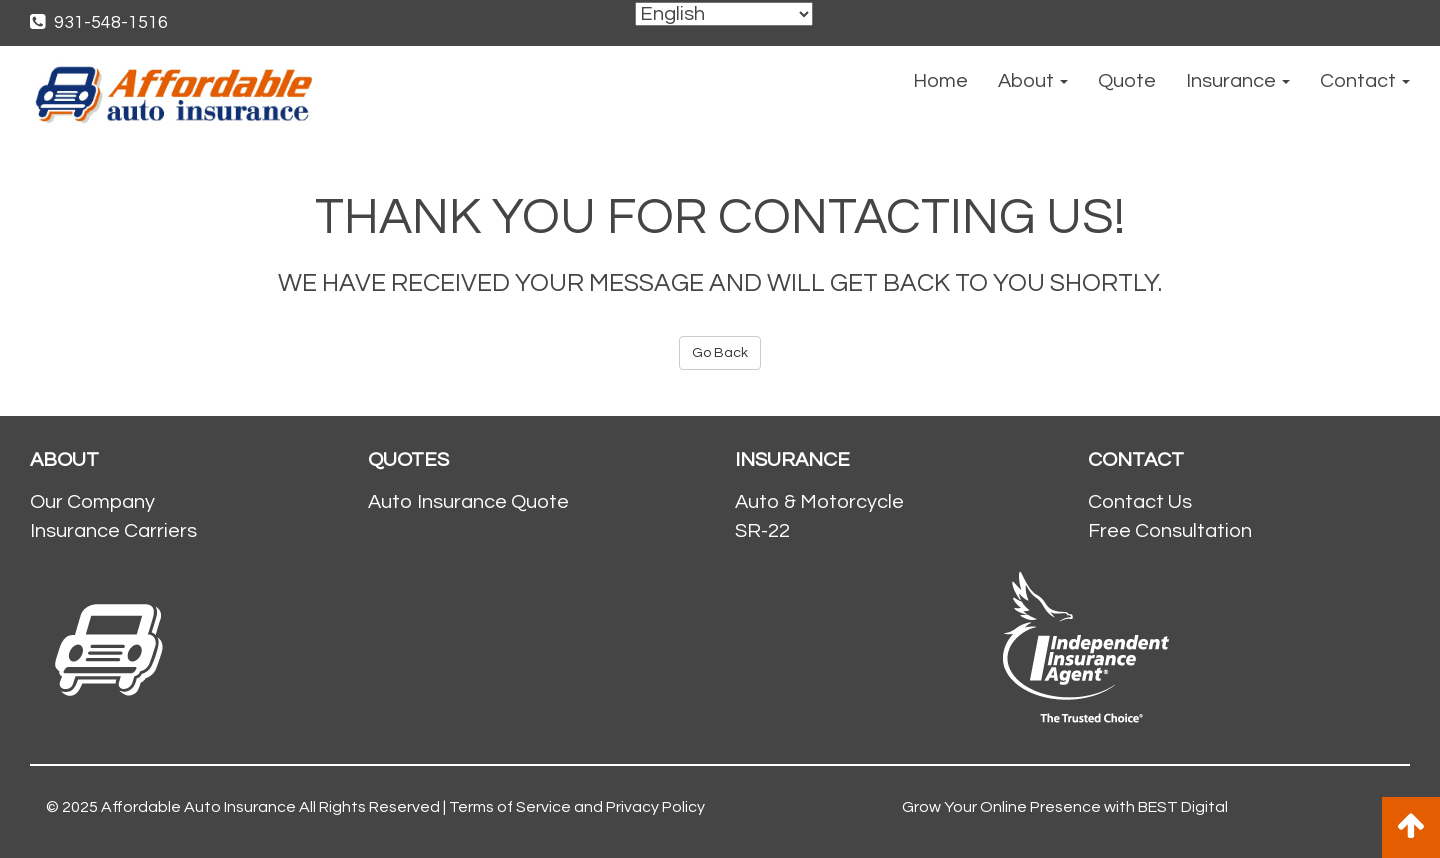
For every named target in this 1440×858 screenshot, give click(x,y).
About (1033, 81)
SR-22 (762, 531)
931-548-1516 (99, 22)
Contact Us (1140, 502)
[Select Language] (724, 14)
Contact (1365, 81)
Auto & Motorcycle (819, 502)
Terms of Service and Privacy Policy (577, 807)
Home (940, 81)
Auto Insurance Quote (468, 502)
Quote (1127, 81)
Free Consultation (1170, 531)
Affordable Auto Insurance (198, 807)
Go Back (720, 353)
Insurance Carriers (113, 531)
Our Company (92, 502)
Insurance (1238, 81)
